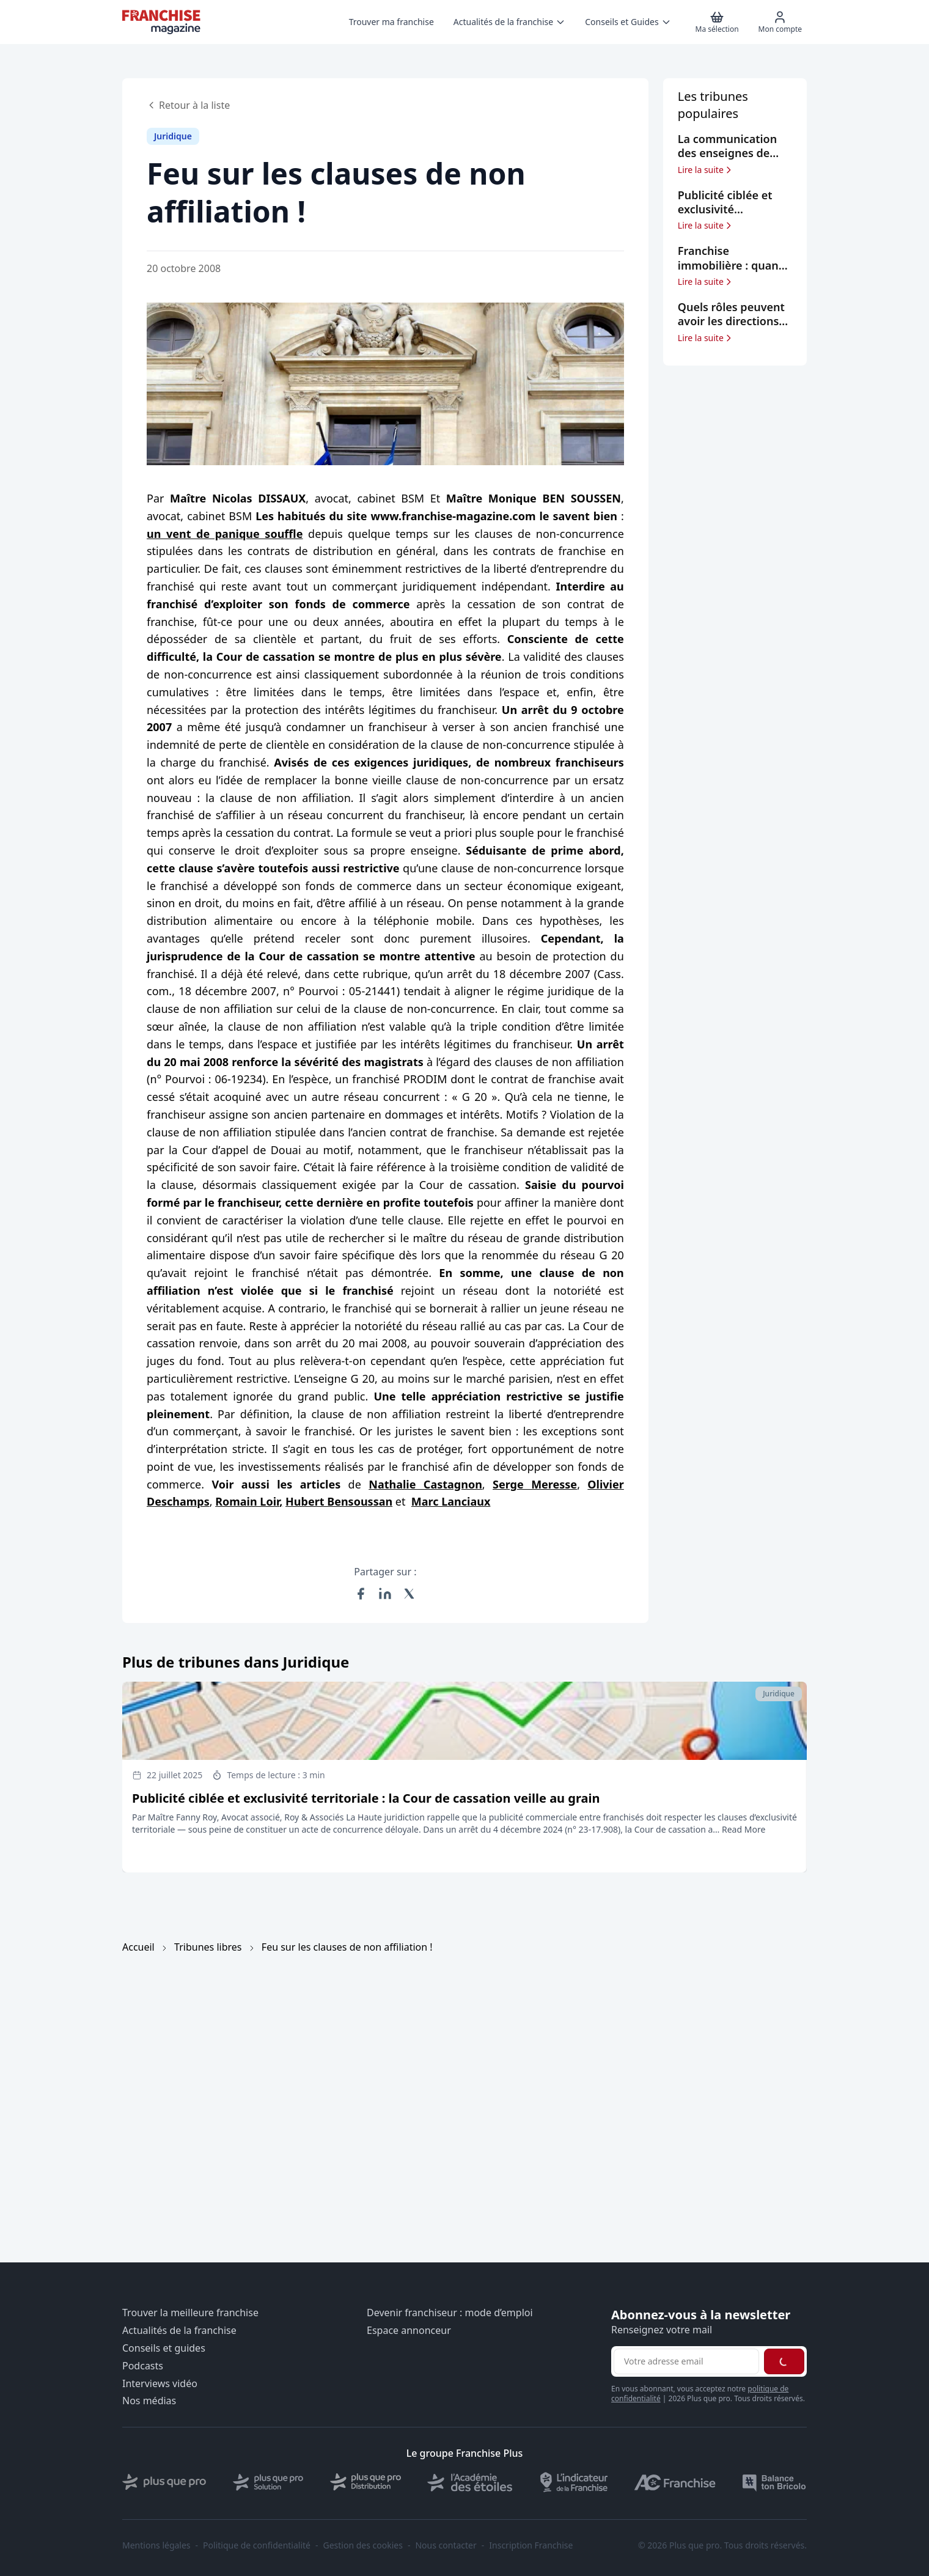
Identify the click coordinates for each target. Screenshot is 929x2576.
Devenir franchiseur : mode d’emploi (450, 2312)
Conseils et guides (163, 2348)
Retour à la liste (188, 105)
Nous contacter (445, 2545)
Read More (743, 1829)
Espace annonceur (409, 2330)
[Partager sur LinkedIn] (385, 1593)
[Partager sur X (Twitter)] (409, 1593)
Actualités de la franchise (179, 2330)
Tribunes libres (207, 1947)
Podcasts (142, 2366)
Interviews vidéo (159, 2383)
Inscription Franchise (531, 2545)
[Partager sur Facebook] (360, 1593)
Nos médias (149, 2400)
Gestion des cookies (363, 2545)
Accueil (138, 1947)
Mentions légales (156, 2545)
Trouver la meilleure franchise (190, 2312)
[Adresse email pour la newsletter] (686, 2361)
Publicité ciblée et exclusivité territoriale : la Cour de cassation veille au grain (366, 1798)
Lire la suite (705, 169)
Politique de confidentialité (256, 2545)
